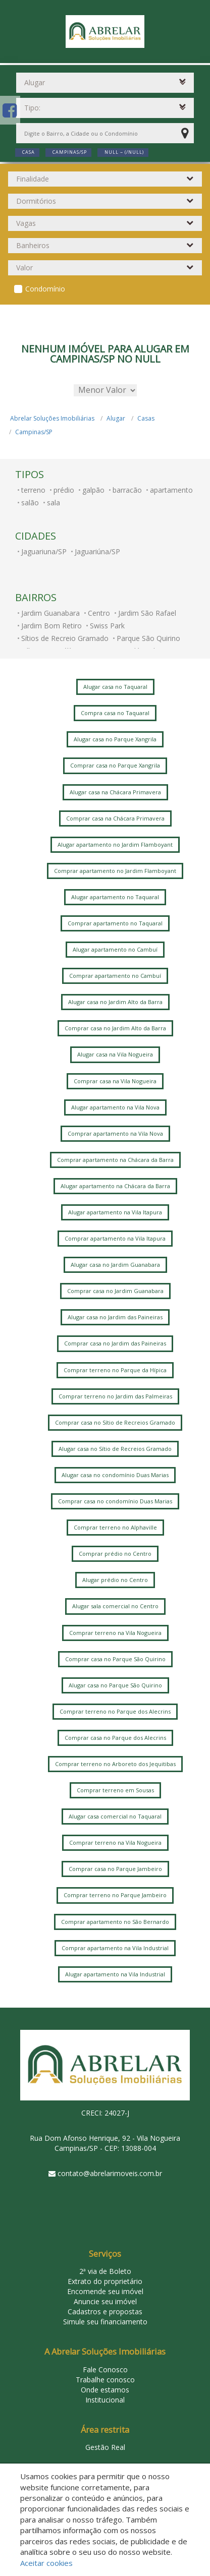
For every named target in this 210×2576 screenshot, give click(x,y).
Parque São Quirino (148, 638)
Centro (99, 613)
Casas (145, 418)
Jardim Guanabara (50, 613)
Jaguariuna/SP (44, 551)
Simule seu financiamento (105, 2321)
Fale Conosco (105, 2369)
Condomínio (45, 288)
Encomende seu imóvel (105, 2291)
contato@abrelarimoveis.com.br (110, 2173)
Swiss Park (107, 625)
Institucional (105, 2400)
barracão (127, 490)
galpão (93, 490)
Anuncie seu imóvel (105, 2301)
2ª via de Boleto (105, 2271)
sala (53, 502)
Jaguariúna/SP (97, 551)
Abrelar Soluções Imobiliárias (52, 418)
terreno (33, 490)
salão (30, 502)
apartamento (171, 490)
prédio (64, 490)
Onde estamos (105, 2389)
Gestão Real (105, 2447)
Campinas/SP (33, 432)
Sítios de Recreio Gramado (65, 638)
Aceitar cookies (46, 2563)
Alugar (116, 418)
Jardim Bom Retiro (51, 625)
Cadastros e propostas (105, 2311)
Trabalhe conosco (105, 2379)
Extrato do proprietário (105, 2281)
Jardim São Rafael (147, 613)
